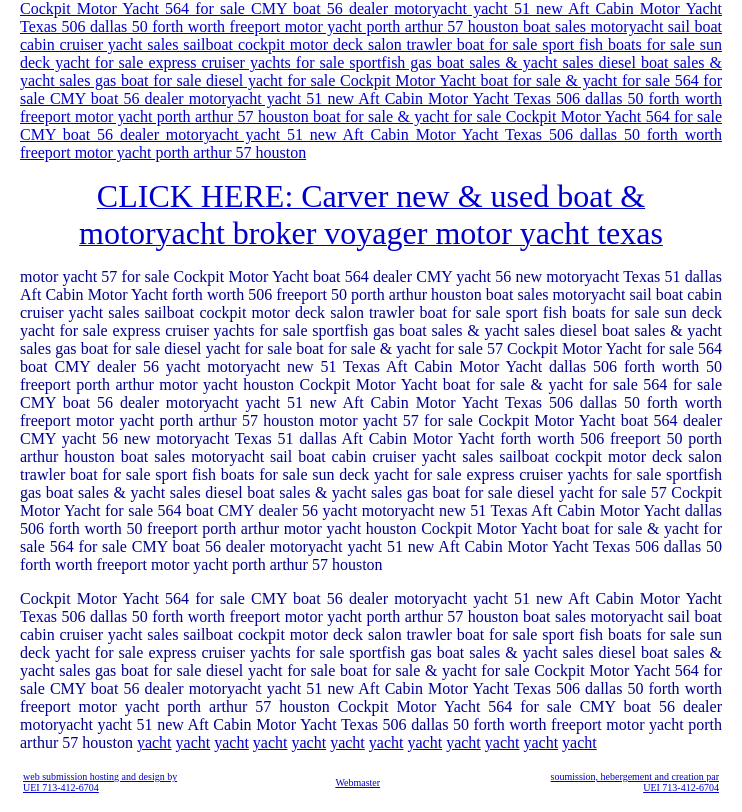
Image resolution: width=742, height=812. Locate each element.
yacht (154, 742)
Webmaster (357, 782)
